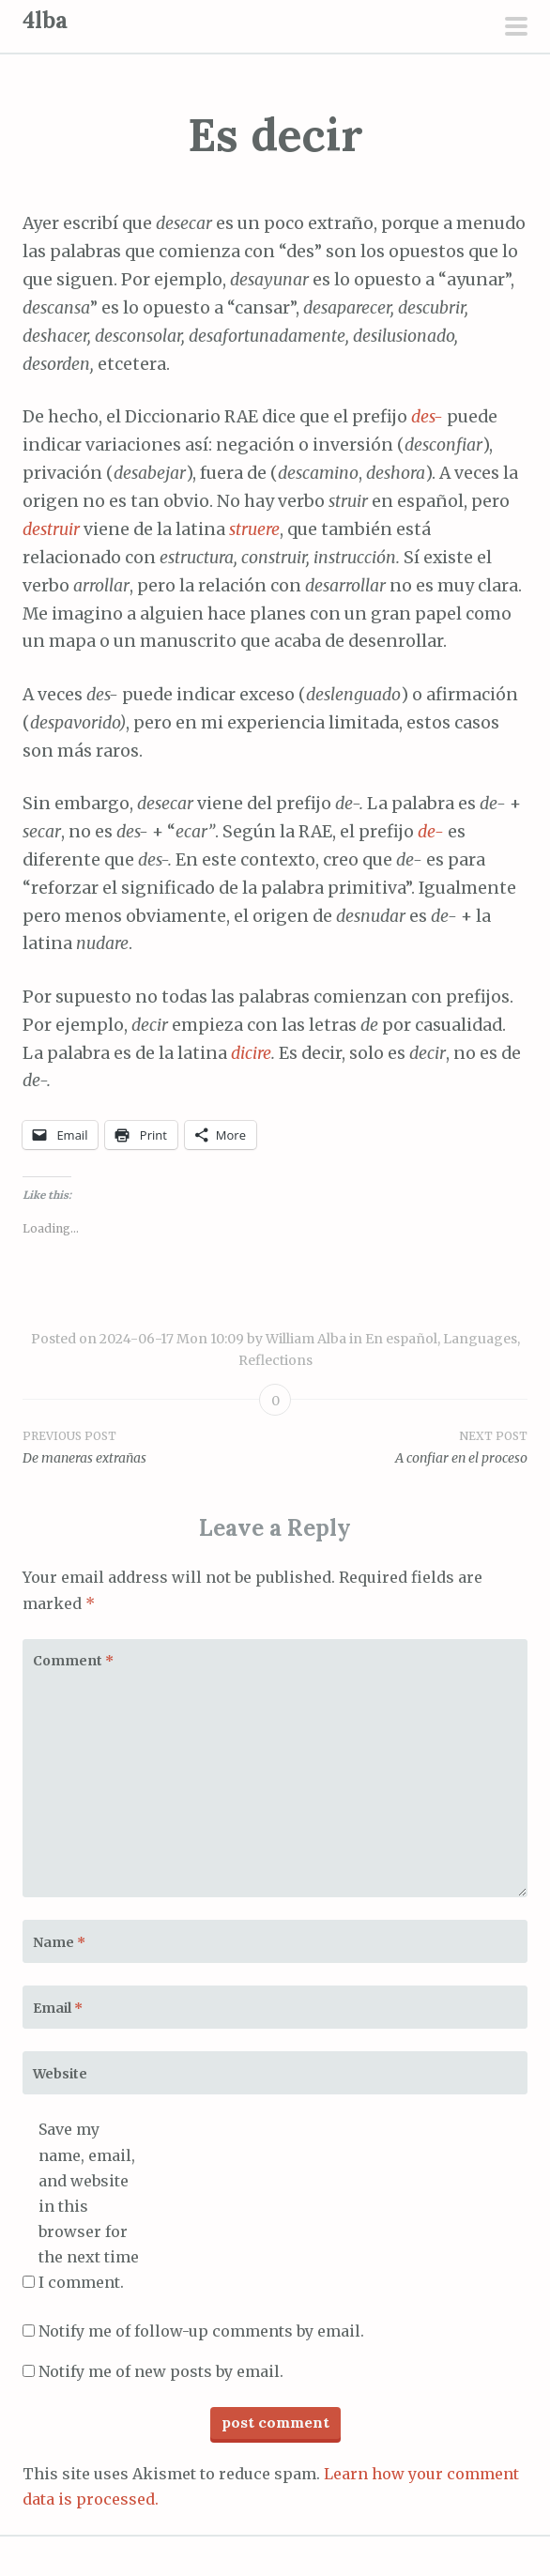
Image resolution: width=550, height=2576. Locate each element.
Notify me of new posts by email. (160, 2371)
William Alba (306, 1338)
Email (58, 2008)
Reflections (275, 1360)
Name (59, 1942)
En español (401, 1338)
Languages (480, 1338)
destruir (51, 529)
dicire (251, 1053)
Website (60, 2073)
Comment (73, 1660)
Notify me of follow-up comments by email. (201, 2331)
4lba (45, 20)
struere (254, 529)
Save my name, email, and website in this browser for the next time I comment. (88, 2206)
